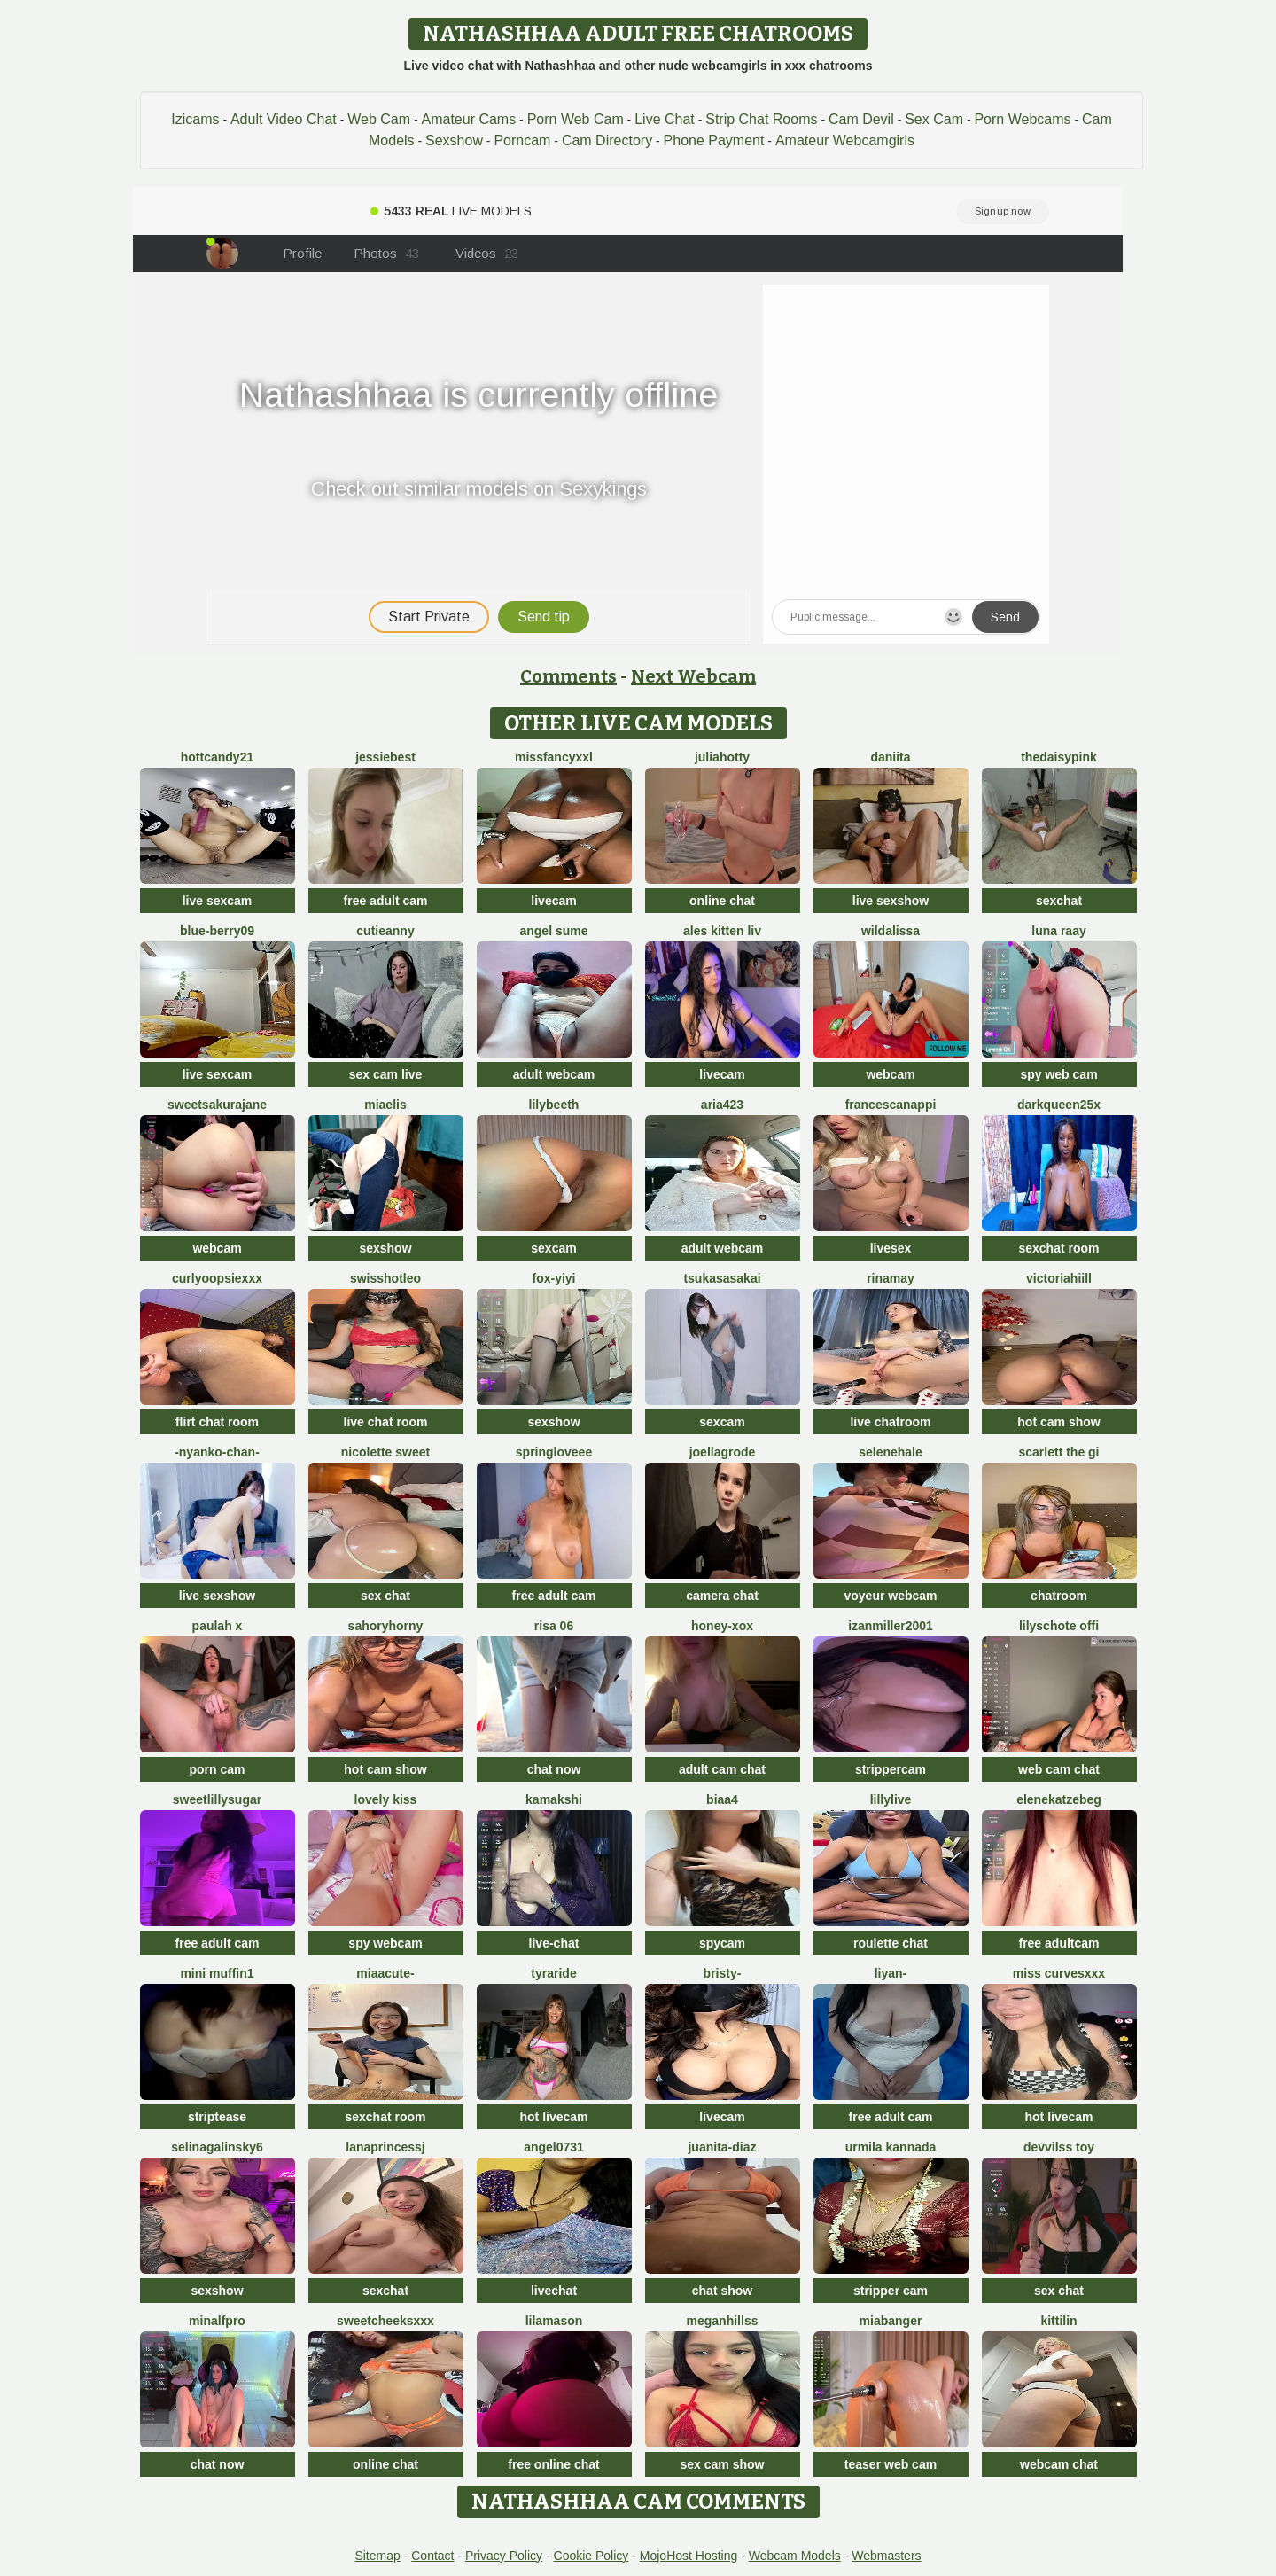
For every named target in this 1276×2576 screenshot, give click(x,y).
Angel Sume (553, 931)
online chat (722, 901)
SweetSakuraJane (217, 1104)
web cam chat (1059, 1769)
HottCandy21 (217, 757)
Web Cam (378, 119)
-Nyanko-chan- (217, 1452)
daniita (890, 757)
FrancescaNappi (891, 1104)
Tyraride (553, 1973)
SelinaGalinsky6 (217, 2147)
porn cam (217, 1769)
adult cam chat (722, 1769)
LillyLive (891, 1799)
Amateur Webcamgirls (844, 140)
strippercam (890, 1769)
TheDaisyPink (1059, 757)
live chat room (386, 1422)
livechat (554, 2290)
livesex (891, 1248)
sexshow (385, 1248)
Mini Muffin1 (216, 1973)
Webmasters (886, 2556)
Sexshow (454, 140)
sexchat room (1058, 1248)
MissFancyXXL (554, 757)
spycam (722, 1943)
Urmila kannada (891, 2147)
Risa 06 (553, 1626)
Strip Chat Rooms (761, 119)
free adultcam (1058, 1943)
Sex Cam (934, 119)
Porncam (522, 140)
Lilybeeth (554, 1104)
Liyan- (891, 1973)
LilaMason (554, 2321)
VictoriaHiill (1059, 1278)
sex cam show (723, 2464)
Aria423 (722, 1104)
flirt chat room (217, 1422)
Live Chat (664, 119)
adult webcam (554, 1074)
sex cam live (386, 1074)
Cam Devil (861, 119)
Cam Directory (607, 140)
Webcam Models (795, 2556)
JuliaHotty (722, 757)
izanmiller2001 (890, 1626)
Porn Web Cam (575, 119)
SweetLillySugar (217, 1799)
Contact (432, 2556)
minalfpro (217, 2321)
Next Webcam (693, 676)
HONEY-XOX (722, 1626)
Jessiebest (385, 757)
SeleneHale (890, 1452)
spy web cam (1058, 1074)
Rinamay (890, 1278)
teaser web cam (890, 2464)
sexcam (553, 1248)
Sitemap (377, 2556)
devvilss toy (1058, 2147)
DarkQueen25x (1059, 1104)
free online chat (553, 2464)
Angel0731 (554, 2147)
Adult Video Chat (283, 119)
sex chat (385, 1596)
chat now (554, 1769)
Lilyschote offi (1059, 1626)
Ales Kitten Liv (722, 931)
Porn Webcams (1022, 119)
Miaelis (385, 1104)
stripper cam (890, 2290)
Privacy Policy (503, 2556)
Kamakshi (553, 1799)
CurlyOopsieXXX (217, 1278)
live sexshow (890, 901)
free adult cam (386, 901)
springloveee (554, 1452)
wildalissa (890, 931)
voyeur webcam (890, 1596)
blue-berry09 (217, 931)
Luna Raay (1058, 931)
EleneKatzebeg (1058, 1799)
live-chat (554, 1943)
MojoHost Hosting (689, 2556)
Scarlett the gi (1058, 1452)
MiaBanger (891, 2321)
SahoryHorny (386, 1626)
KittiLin (1058, 2321)
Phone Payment (714, 140)
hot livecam (553, 2117)
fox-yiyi (553, 1278)
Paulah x (217, 1626)
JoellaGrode (722, 1452)
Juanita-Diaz (722, 2147)
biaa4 (722, 1799)
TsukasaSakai (721, 1278)
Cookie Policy (591, 2556)
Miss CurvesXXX (1059, 1973)
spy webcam (385, 1943)
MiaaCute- (385, 1973)
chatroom (1059, 1596)
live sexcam (218, 901)
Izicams (195, 119)
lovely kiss (385, 1799)
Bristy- (723, 1973)
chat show (722, 2290)
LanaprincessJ (385, 2147)
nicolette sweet (385, 1452)
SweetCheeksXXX (385, 2321)
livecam (553, 901)
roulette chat (890, 1943)
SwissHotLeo (385, 1278)
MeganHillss (723, 2321)
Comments (568, 676)
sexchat (1059, 901)
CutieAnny (385, 931)
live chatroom (890, 1422)
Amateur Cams (468, 119)
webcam (890, 1074)
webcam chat (1059, 2464)
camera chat (722, 1596)
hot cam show (1058, 1422)
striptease (217, 2117)
